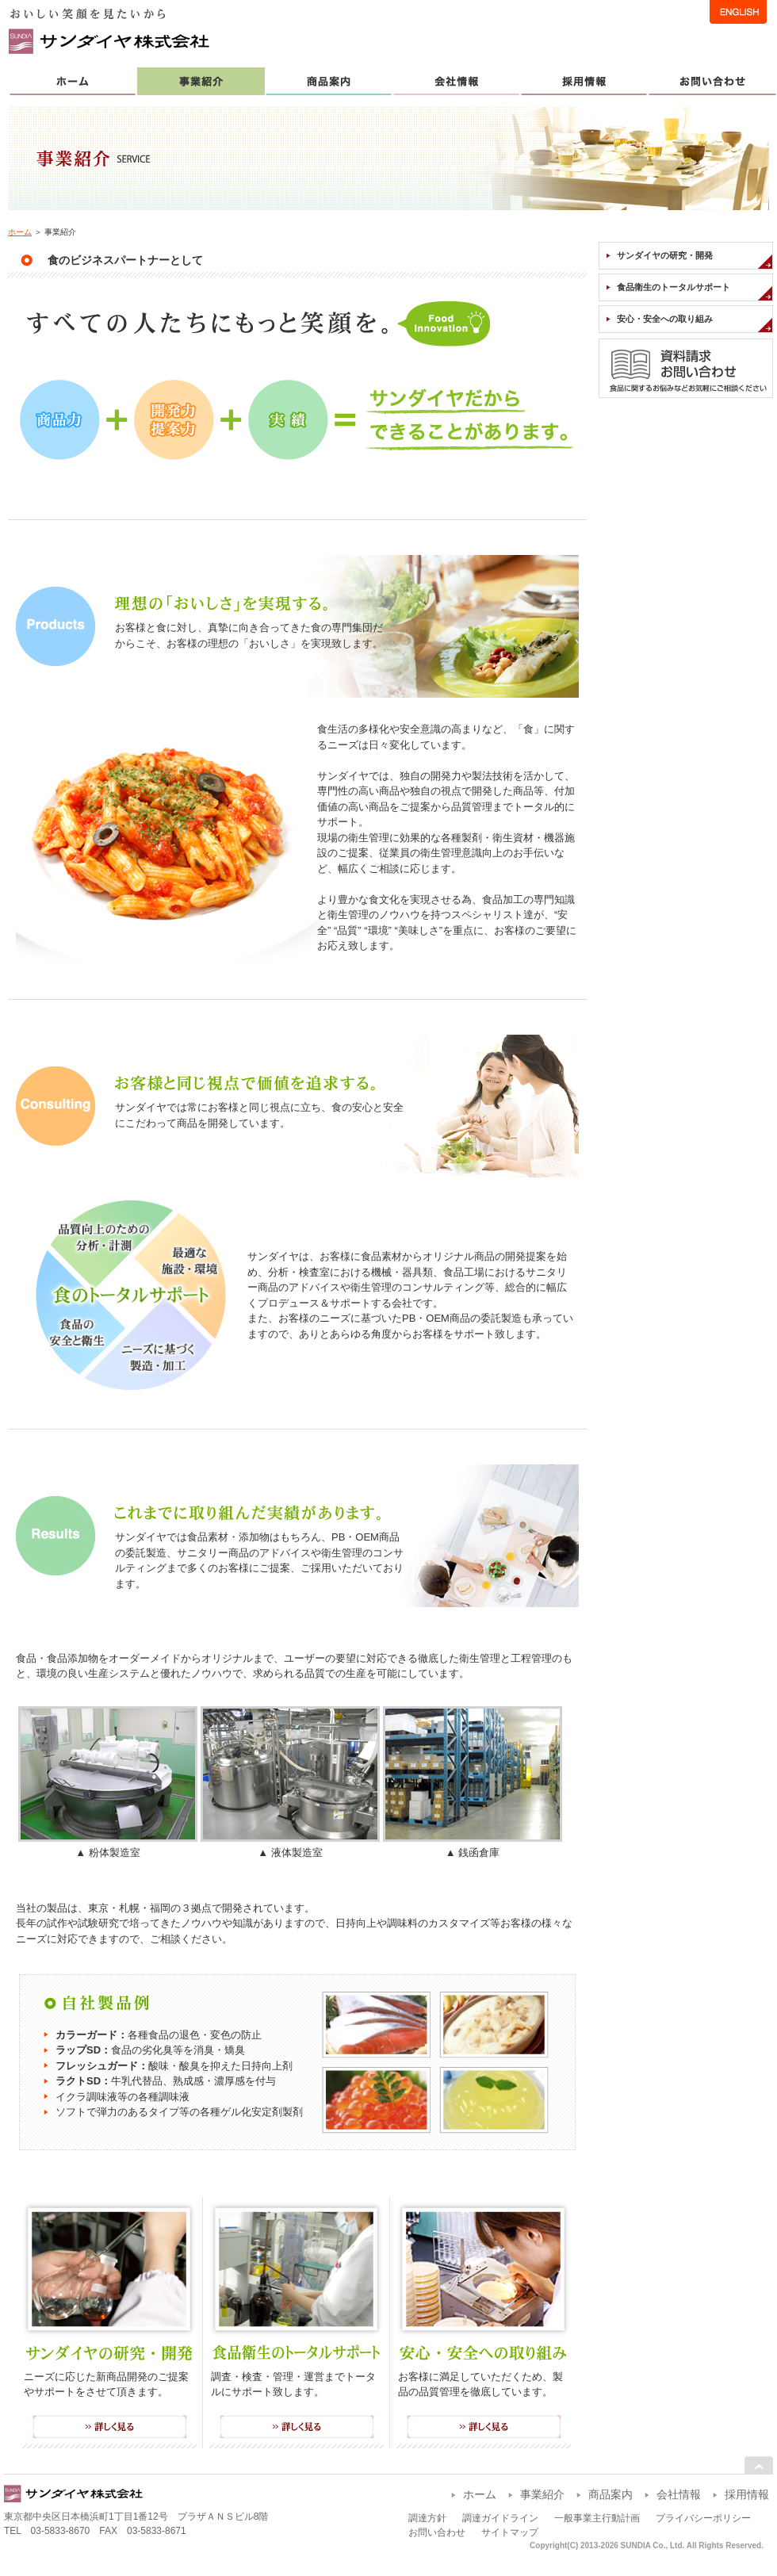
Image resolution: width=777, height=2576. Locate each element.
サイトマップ (509, 2532)
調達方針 (427, 2518)
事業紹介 (542, 2494)
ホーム (20, 232)
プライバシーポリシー (703, 2518)
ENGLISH (738, 12)
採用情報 (747, 2494)
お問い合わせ (436, 2532)
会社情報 (678, 2494)
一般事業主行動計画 (597, 2518)
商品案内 (610, 2494)
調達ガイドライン (500, 2518)
